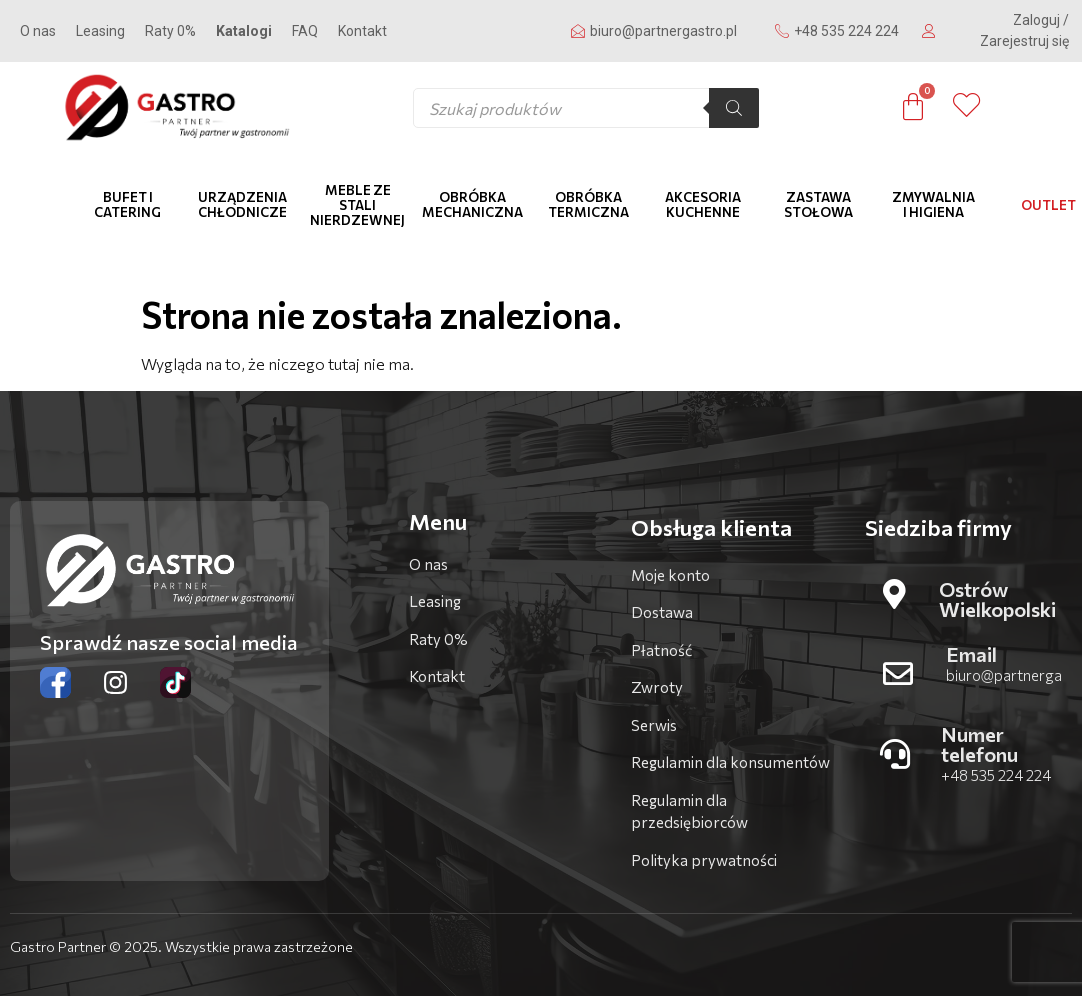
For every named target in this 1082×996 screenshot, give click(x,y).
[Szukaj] (734, 108)
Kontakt (362, 31)
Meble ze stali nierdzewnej (357, 205)
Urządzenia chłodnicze (242, 204)
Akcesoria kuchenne (703, 204)
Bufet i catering (127, 204)
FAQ (305, 31)
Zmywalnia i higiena (933, 204)
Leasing (100, 31)
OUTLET (1048, 205)
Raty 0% (170, 31)
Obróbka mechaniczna (472, 204)
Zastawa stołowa (818, 204)
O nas (38, 31)
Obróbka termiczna (588, 204)
